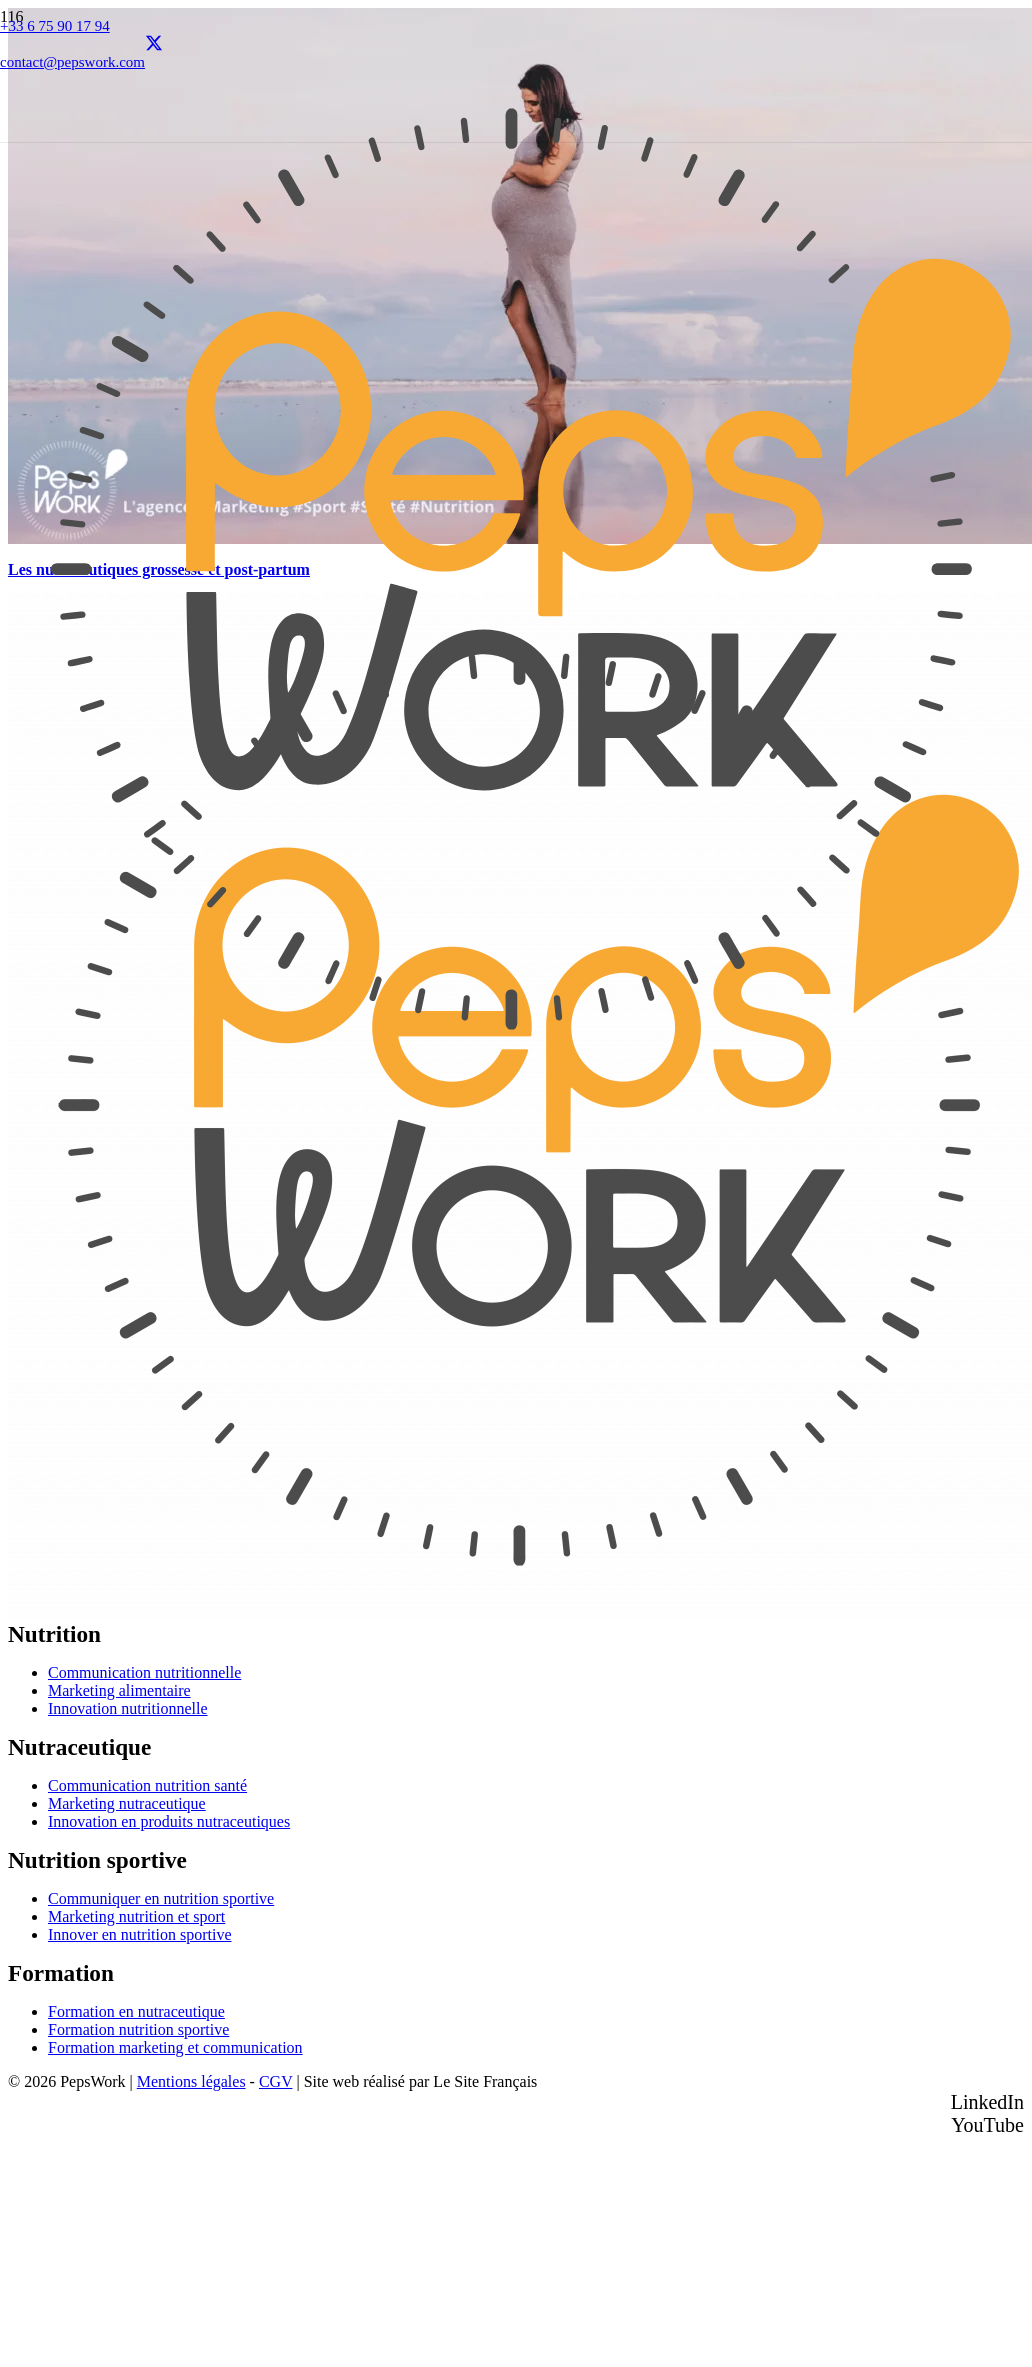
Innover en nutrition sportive (140, 1934)
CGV (276, 2081)
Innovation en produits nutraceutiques (169, 1821)
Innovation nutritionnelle (128, 1708)
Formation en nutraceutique (136, 2011)
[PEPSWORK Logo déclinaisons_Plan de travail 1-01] (512, 1075)
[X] (154, 45)
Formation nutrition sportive (138, 2029)
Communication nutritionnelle (144, 1672)
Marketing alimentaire (119, 1690)
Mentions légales (191, 2081)
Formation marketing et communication (175, 2047)
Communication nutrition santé (147, 1785)
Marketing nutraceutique (127, 1803)
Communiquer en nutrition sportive (161, 1898)
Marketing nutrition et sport (136, 1916)
